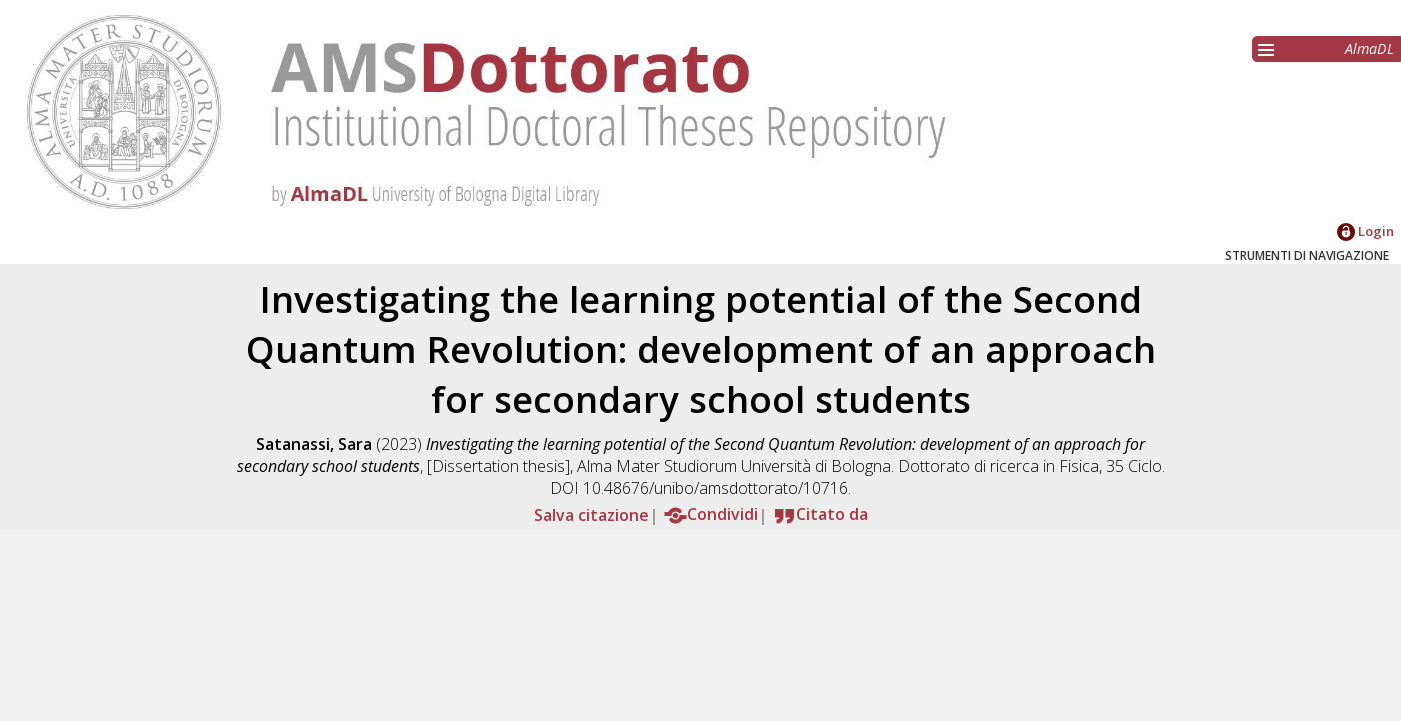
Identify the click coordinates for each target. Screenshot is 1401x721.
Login (1365, 231)
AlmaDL (1369, 48)
